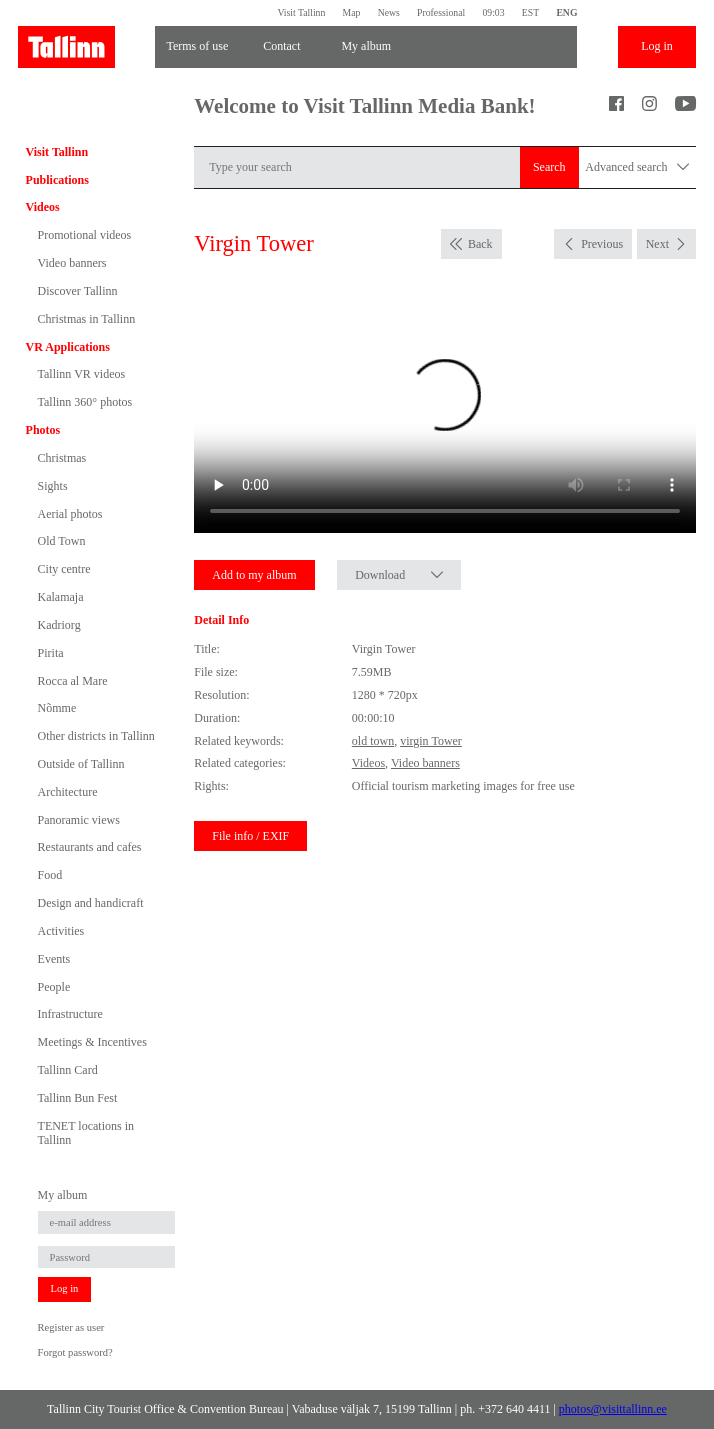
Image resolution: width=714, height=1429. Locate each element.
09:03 (493, 12)
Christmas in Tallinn (87, 319)
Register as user (71, 1327)
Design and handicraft (91, 903)
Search (549, 167)
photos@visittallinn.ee (613, 1409)
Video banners (72, 263)
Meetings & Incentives (92, 1042)
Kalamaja (61, 597)
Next (657, 244)
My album (366, 46)
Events (54, 959)
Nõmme (57, 708)
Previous (602, 244)
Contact (281, 46)
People (54, 987)
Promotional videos (85, 235)
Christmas (62, 458)
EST (530, 12)
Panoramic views (79, 820)
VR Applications (68, 347)
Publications (57, 180)
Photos (43, 430)
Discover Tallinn (78, 291)
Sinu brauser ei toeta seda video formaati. (445, 407)
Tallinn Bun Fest (78, 1098)
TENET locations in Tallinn (86, 1133)
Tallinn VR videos (82, 374)
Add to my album (254, 575)
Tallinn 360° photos (85, 402)
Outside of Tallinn (81, 764)
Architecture (68, 792)
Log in (657, 46)
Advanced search (637, 167)
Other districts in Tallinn (96, 736)
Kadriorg (59, 625)
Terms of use (197, 46)
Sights (53, 486)
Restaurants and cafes (90, 847)
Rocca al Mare (73, 681)
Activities (61, 931)
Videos (43, 207)
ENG (566, 12)
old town (373, 741)
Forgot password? (75, 1352)
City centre (64, 569)
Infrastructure (70, 1014)
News (389, 12)
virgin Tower (431, 741)
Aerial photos (70, 514)
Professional (441, 12)
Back (480, 244)
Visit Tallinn (301, 12)
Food (50, 875)
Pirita (51, 653)
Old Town (62, 541)
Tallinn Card (68, 1070)
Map (352, 12)
